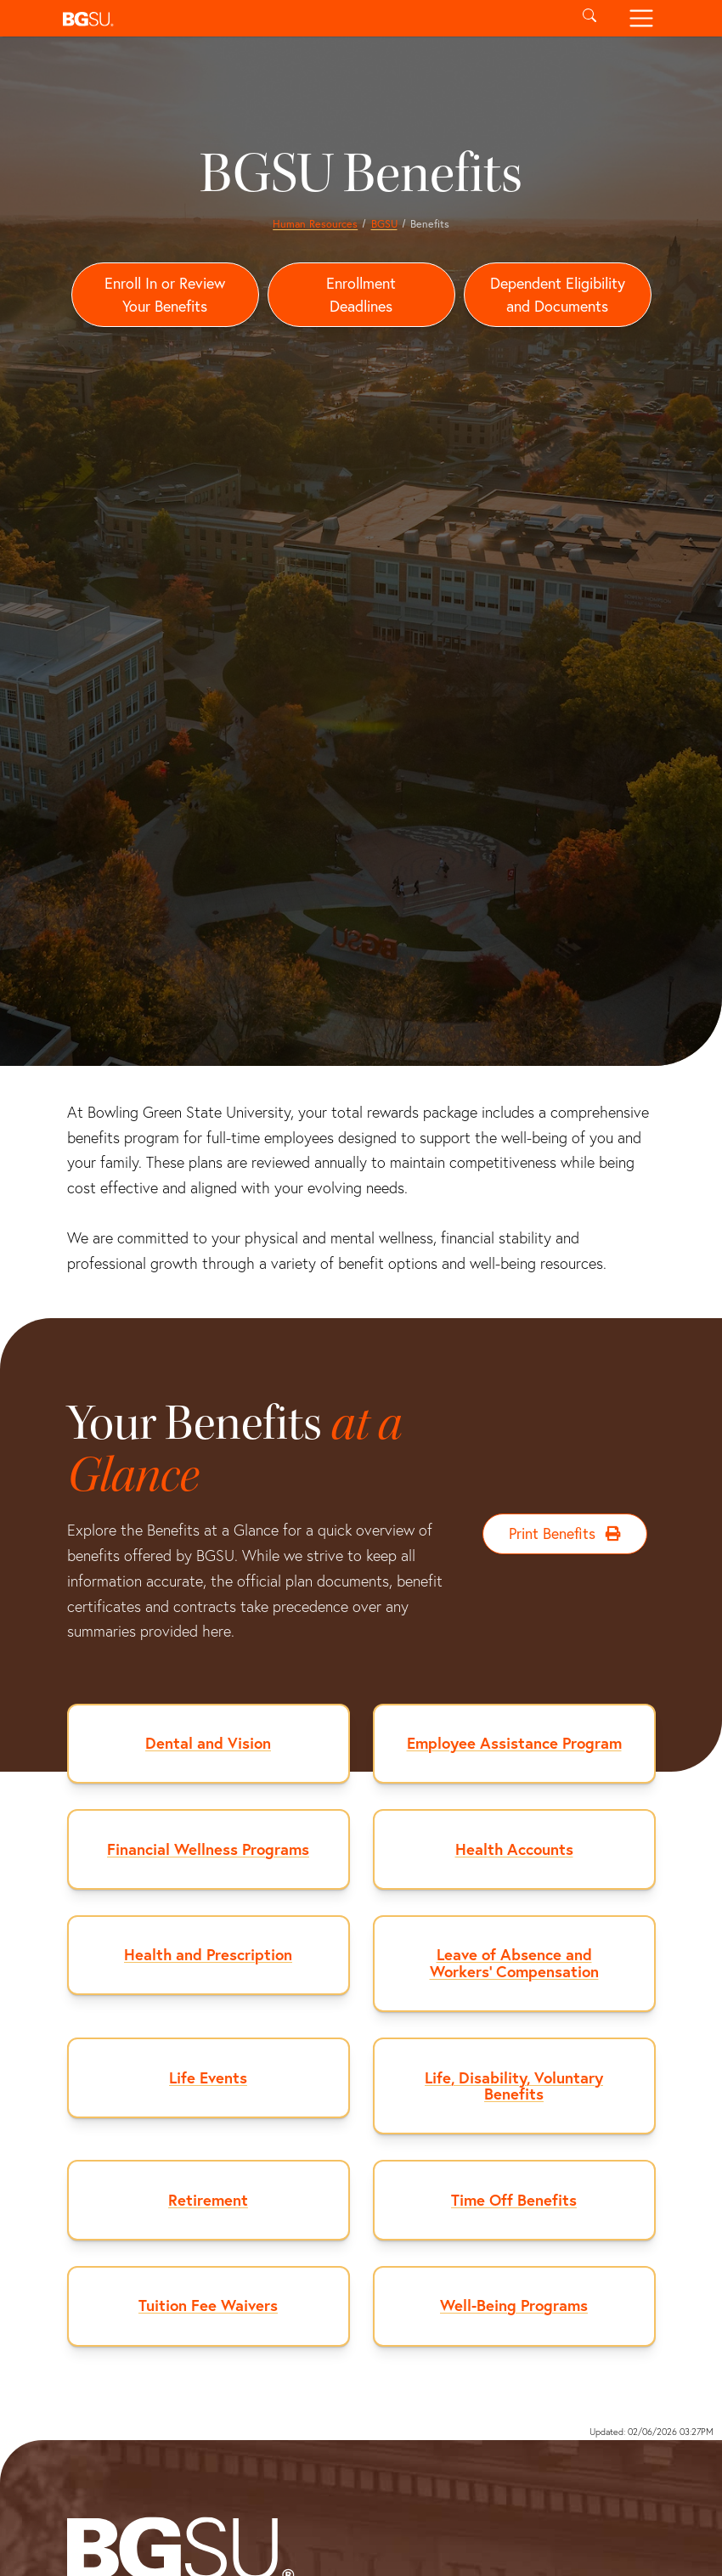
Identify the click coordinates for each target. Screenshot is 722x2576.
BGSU (384, 223)
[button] (309, 18)
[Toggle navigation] (641, 18)
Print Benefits (565, 1534)
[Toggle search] (590, 18)
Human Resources (315, 223)
